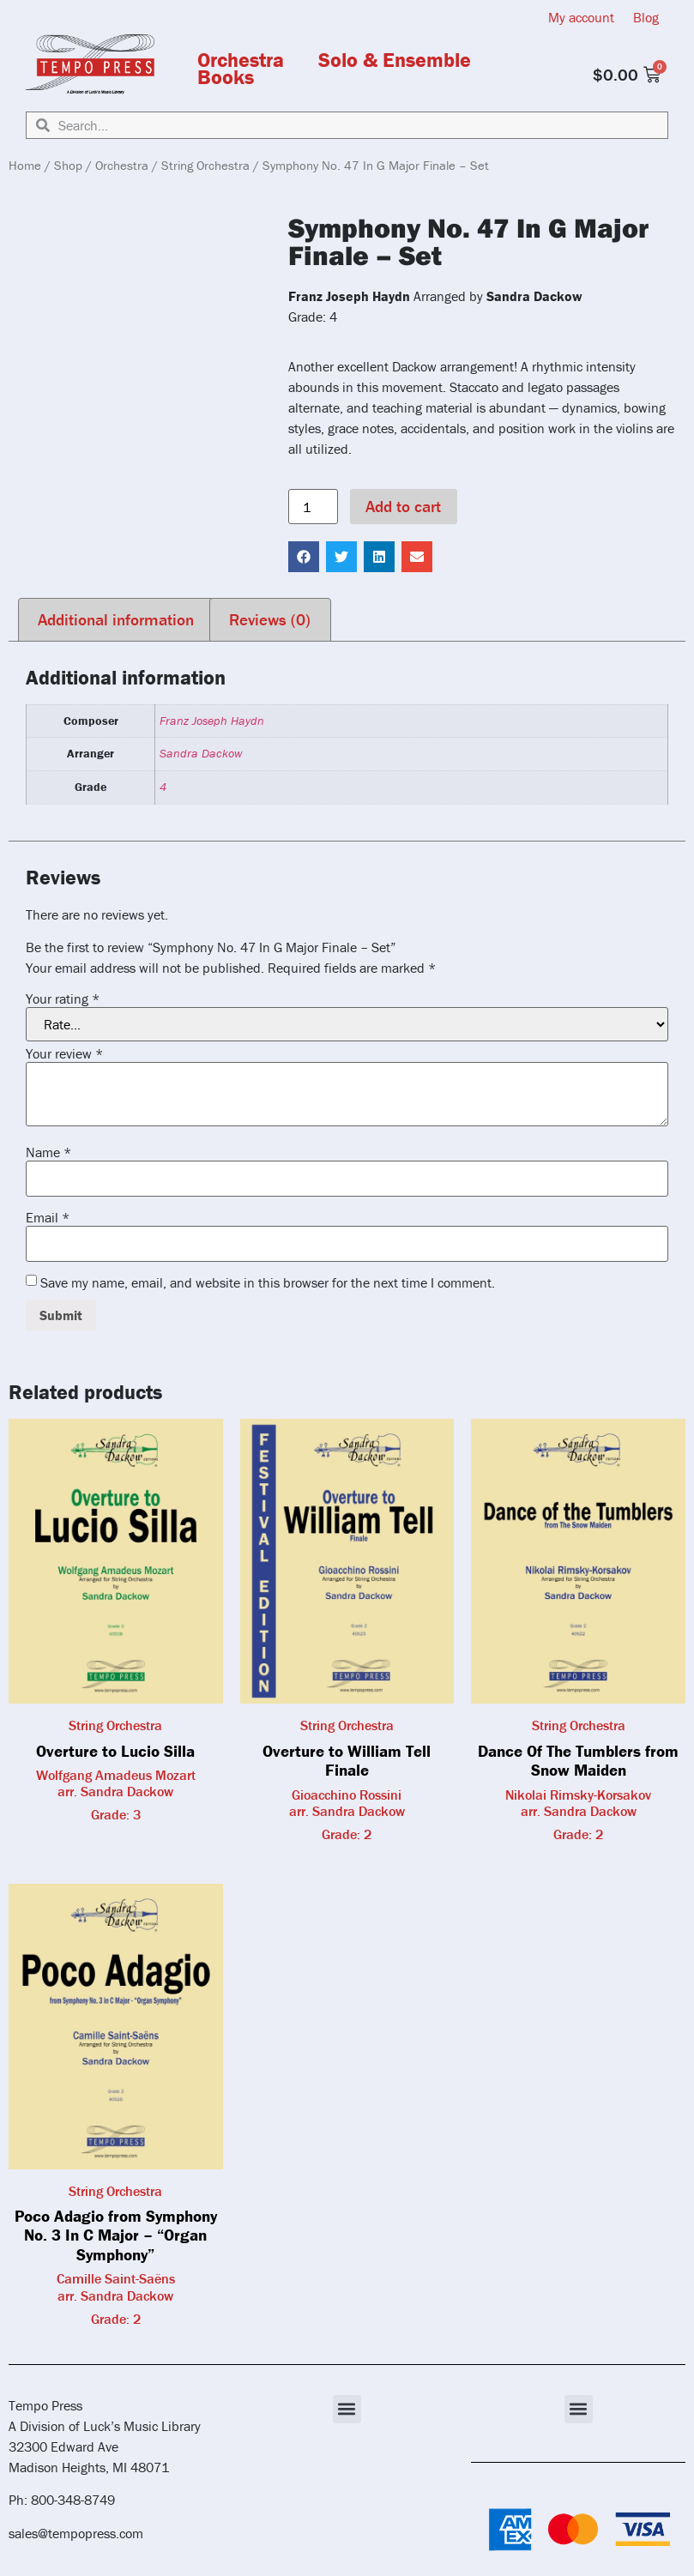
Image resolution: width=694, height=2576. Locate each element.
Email (47, 1217)
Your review (64, 1053)
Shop (68, 165)
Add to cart (403, 506)
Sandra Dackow (201, 753)
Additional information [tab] (116, 619)
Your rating (63, 998)
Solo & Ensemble (394, 60)
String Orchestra (205, 165)
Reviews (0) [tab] (270, 619)
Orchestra (240, 60)
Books (225, 77)
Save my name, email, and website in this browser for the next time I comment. (267, 1282)
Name (48, 1152)
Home (25, 165)
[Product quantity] (313, 507)
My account (581, 17)
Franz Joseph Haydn (212, 720)
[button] (303, 556)
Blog (646, 17)
